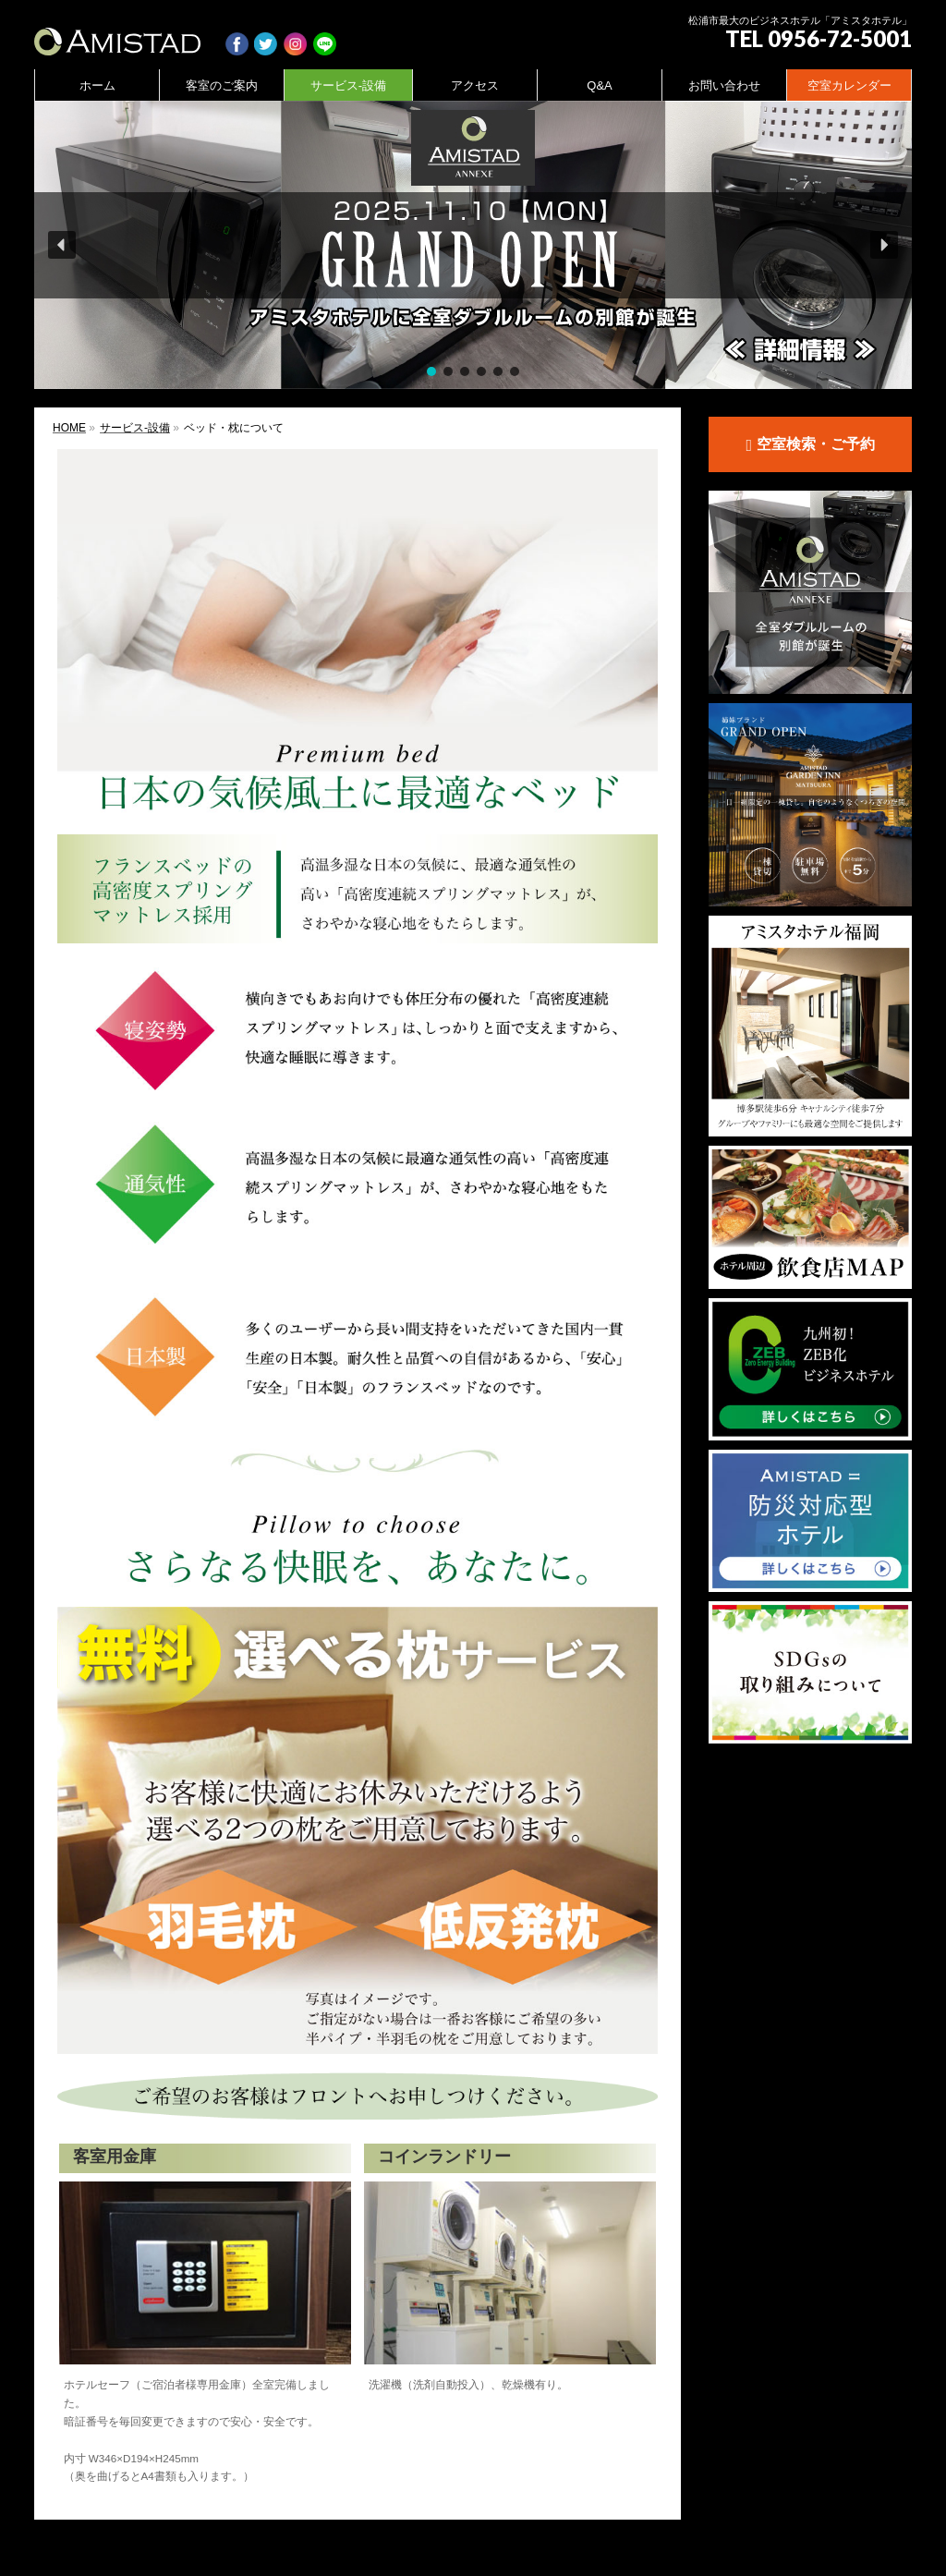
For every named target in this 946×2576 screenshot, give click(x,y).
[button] (473, 245)
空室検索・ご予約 (810, 445)
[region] (473, 245)
